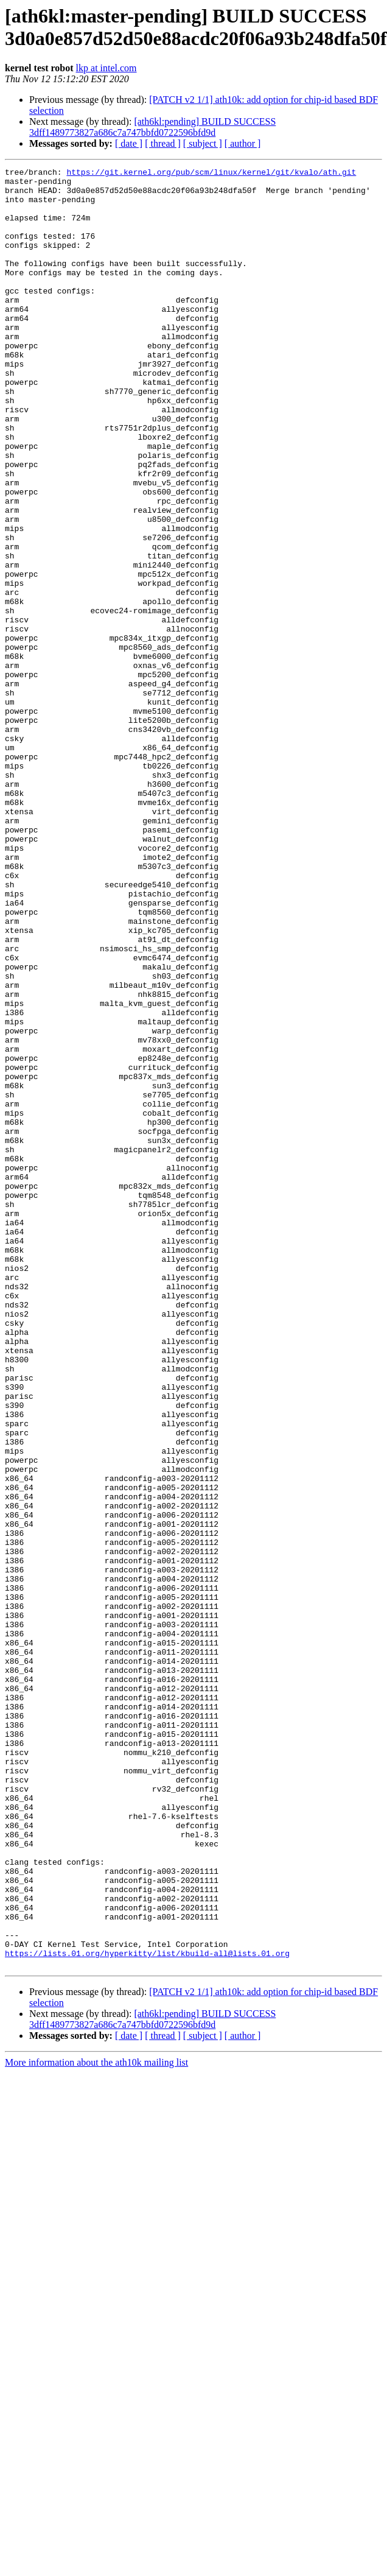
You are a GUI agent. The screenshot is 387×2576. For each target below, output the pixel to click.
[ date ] (128, 143)
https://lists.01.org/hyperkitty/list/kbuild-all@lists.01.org (147, 2311)
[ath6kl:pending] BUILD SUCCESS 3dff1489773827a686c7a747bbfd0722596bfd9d (152, 127)
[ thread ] (163, 143)
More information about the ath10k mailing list (96, 2422)
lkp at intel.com (106, 68)
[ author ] (243, 143)
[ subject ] (202, 143)
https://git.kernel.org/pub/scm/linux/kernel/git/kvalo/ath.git (211, 173)
